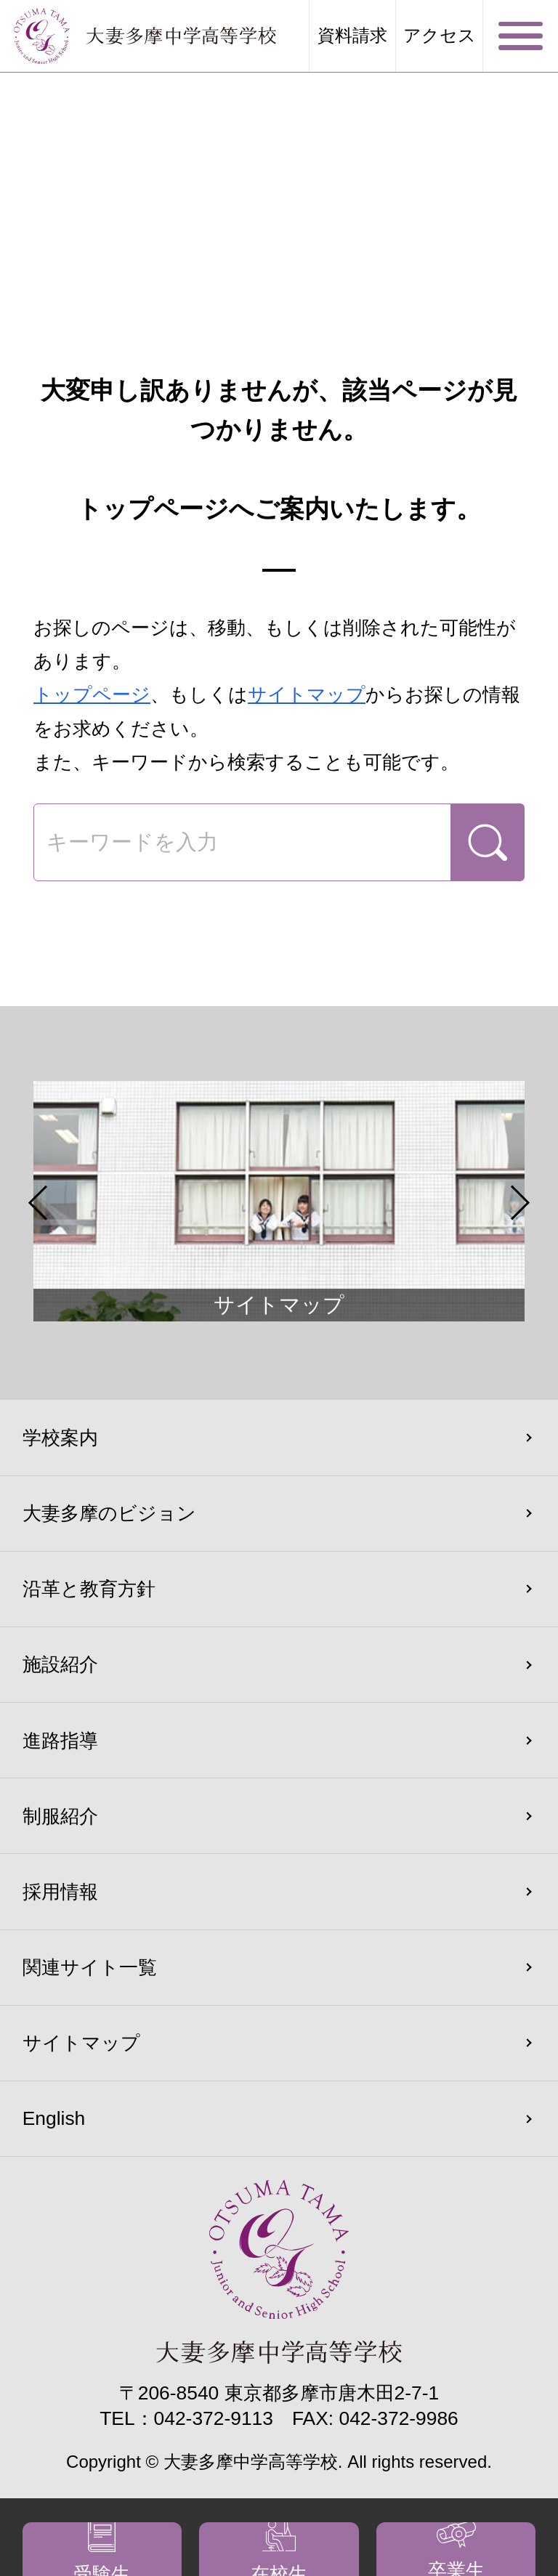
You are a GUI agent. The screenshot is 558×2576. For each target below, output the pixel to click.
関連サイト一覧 (90, 1967)
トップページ (91, 694)
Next (520, 1202)
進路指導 (60, 1740)
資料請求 (352, 35)
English (54, 2118)
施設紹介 (60, 1664)
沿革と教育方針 (89, 1589)
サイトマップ (306, 694)
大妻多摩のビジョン (109, 1513)
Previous (37, 1202)
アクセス (439, 35)
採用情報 (60, 1892)
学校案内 (60, 1438)
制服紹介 (60, 1816)
